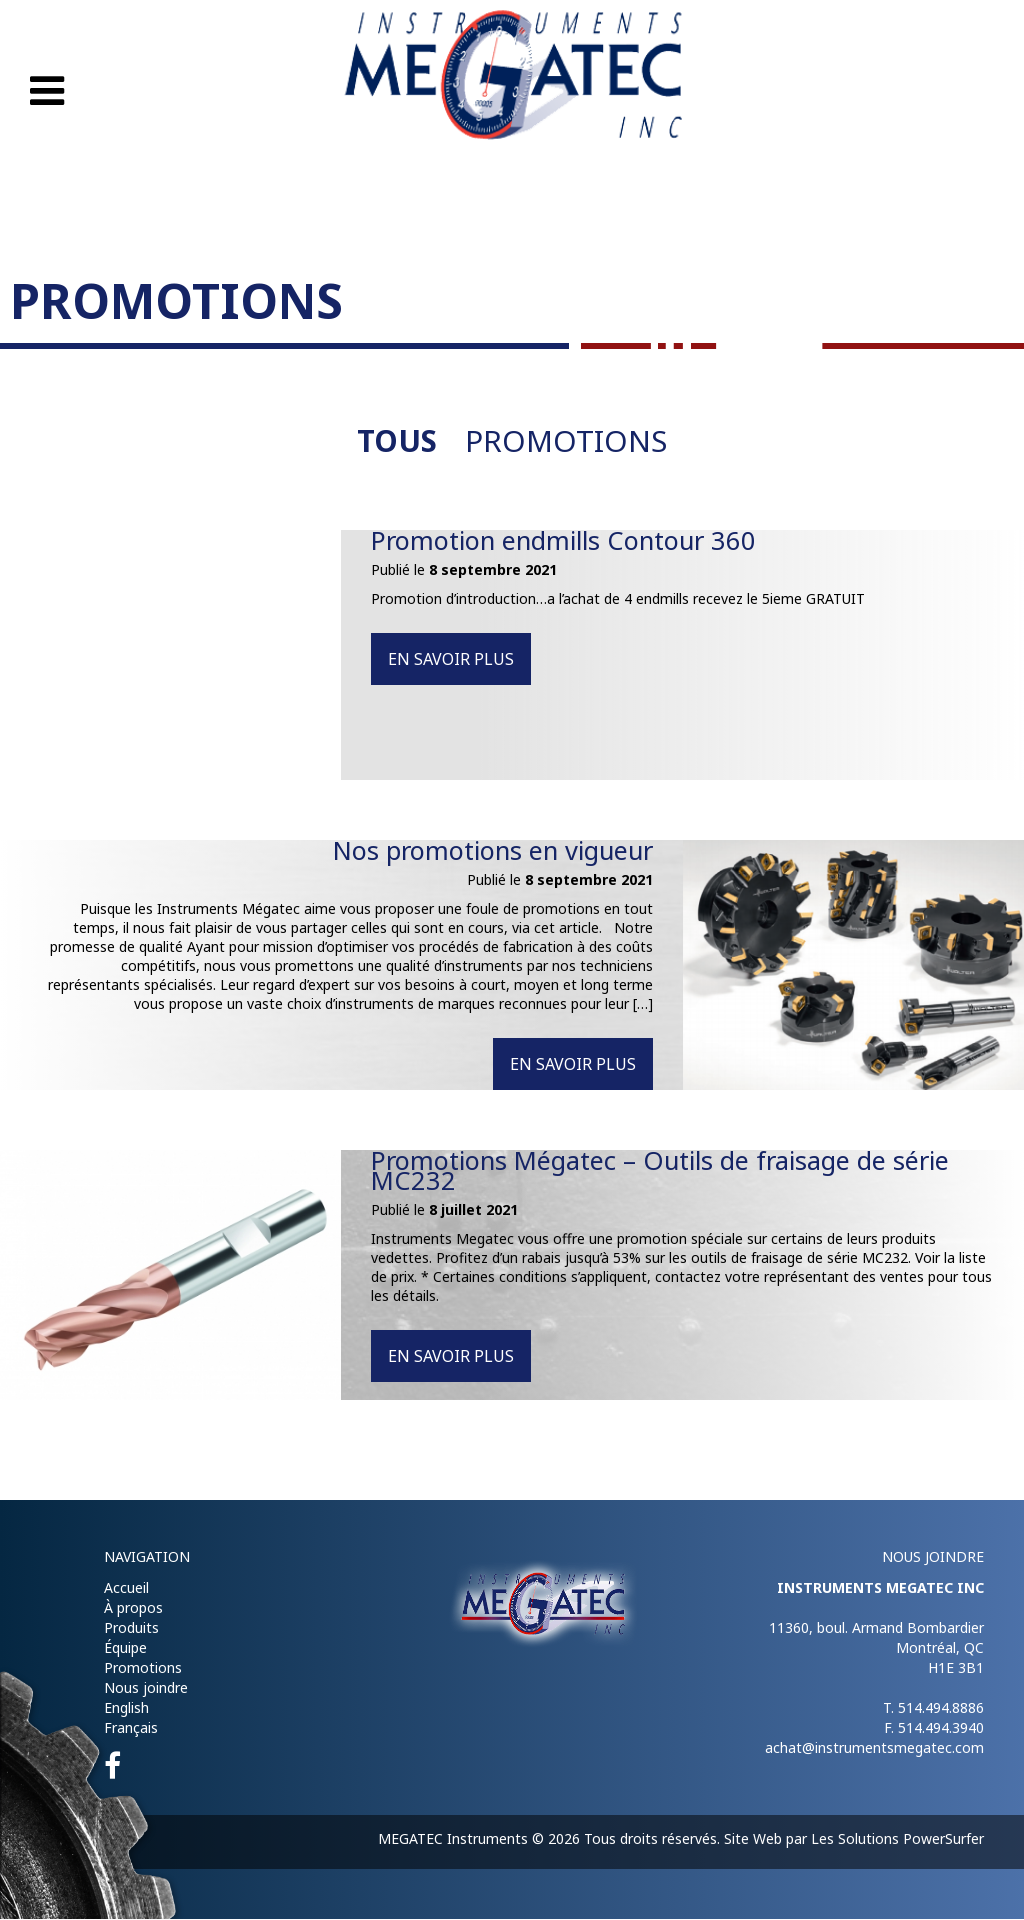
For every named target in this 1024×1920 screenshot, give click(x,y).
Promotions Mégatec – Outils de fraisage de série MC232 (668, 1171)
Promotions (566, 441)
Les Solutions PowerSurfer (897, 1839)
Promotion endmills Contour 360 (569, 541)
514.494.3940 (941, 1728)
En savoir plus (451, 660)
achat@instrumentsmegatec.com (874, 1748)
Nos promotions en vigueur (487, 851)
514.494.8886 (941, 1708)
